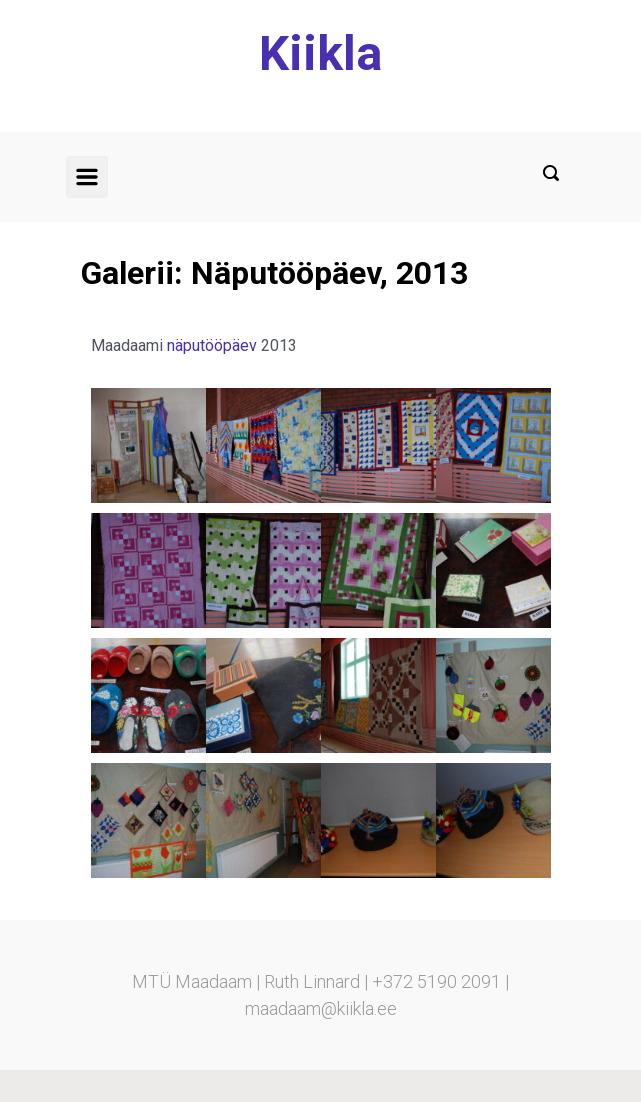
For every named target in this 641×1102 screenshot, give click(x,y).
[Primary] (87, 177)
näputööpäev (212, 345)
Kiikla (320, 53)
